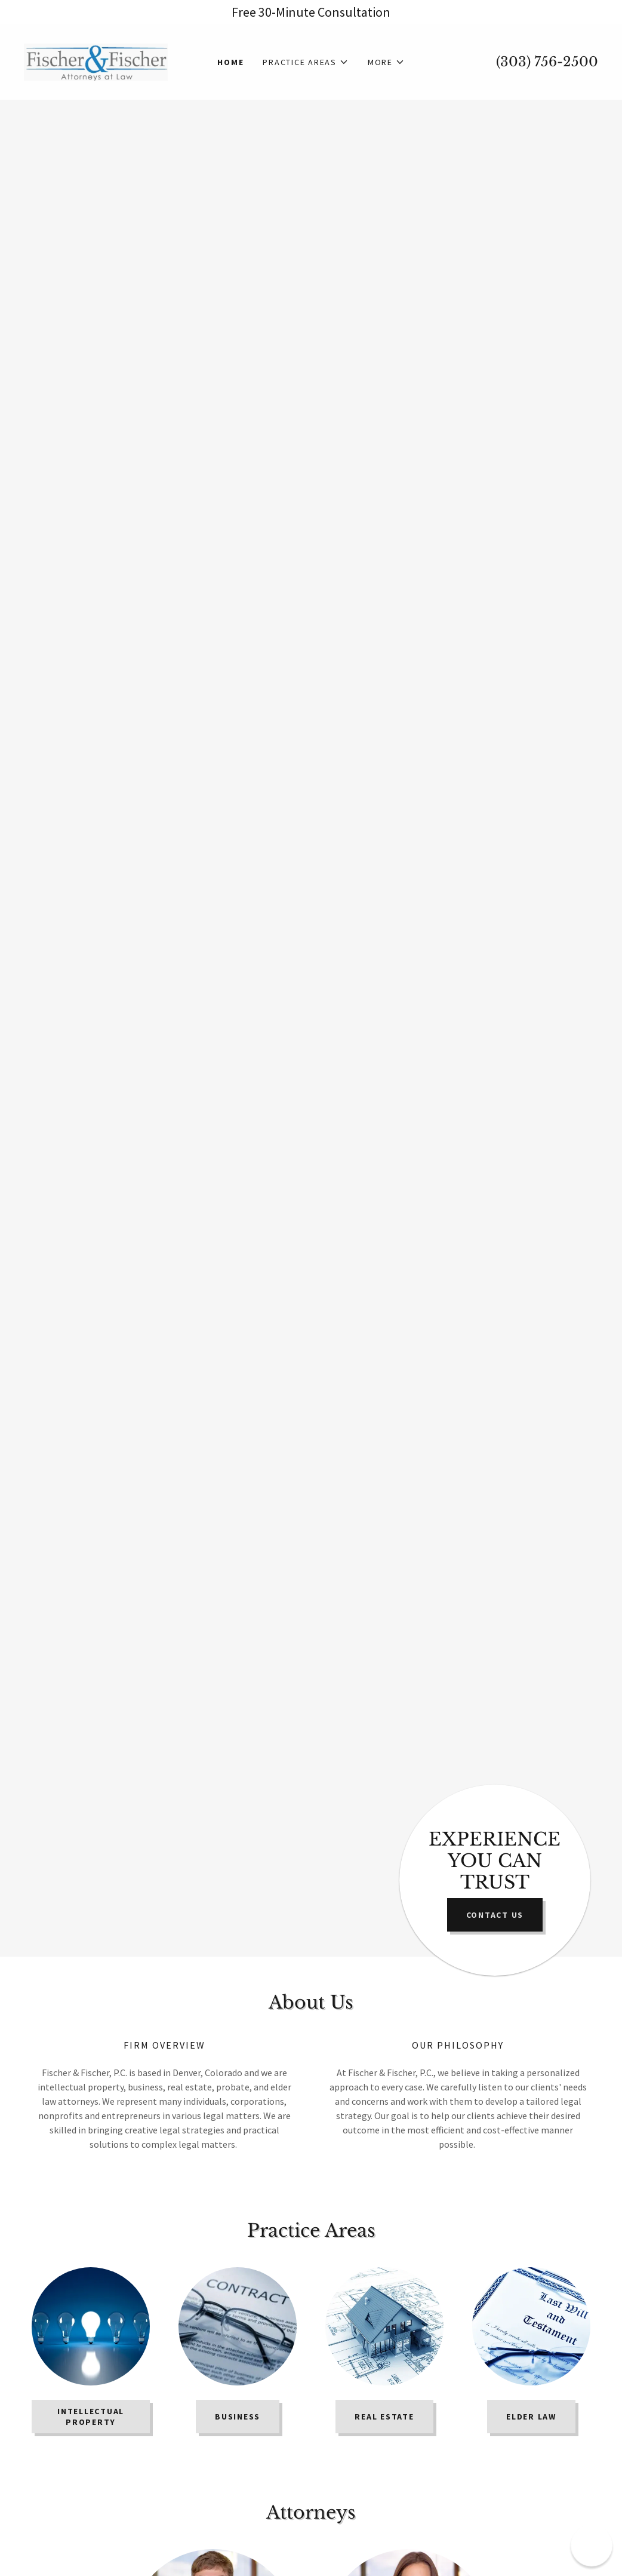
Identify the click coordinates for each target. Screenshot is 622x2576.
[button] (306, 62)
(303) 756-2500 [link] (547, 62)
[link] (96, 61)
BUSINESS (237, 2416)
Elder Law (531, 2416)
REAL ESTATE (384, 2416)
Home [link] (230, 62)
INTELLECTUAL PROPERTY (90, 2416)
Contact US (495, 1914)
